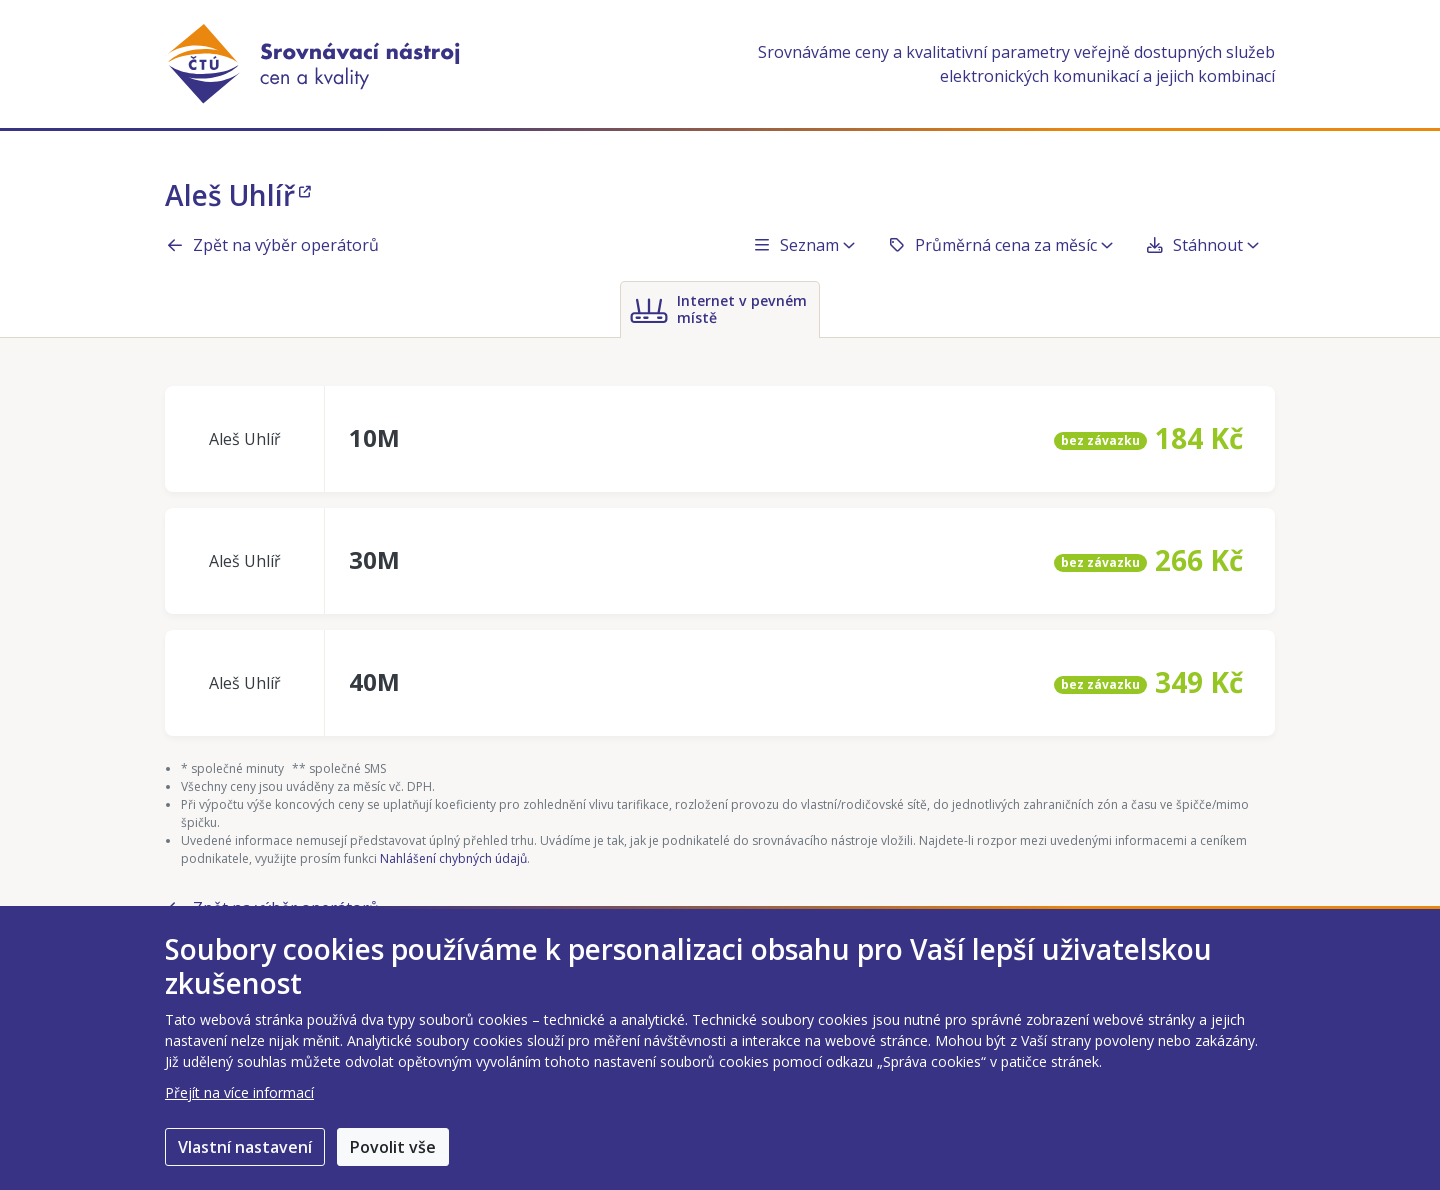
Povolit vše (393, 1147)
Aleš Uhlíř (238, 195)
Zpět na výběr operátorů (272, 245)
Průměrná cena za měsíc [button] (1000, 245)
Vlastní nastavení (245, 1147)
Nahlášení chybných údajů (453, 858)
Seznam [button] (803, 245)
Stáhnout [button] (1202, 245)
